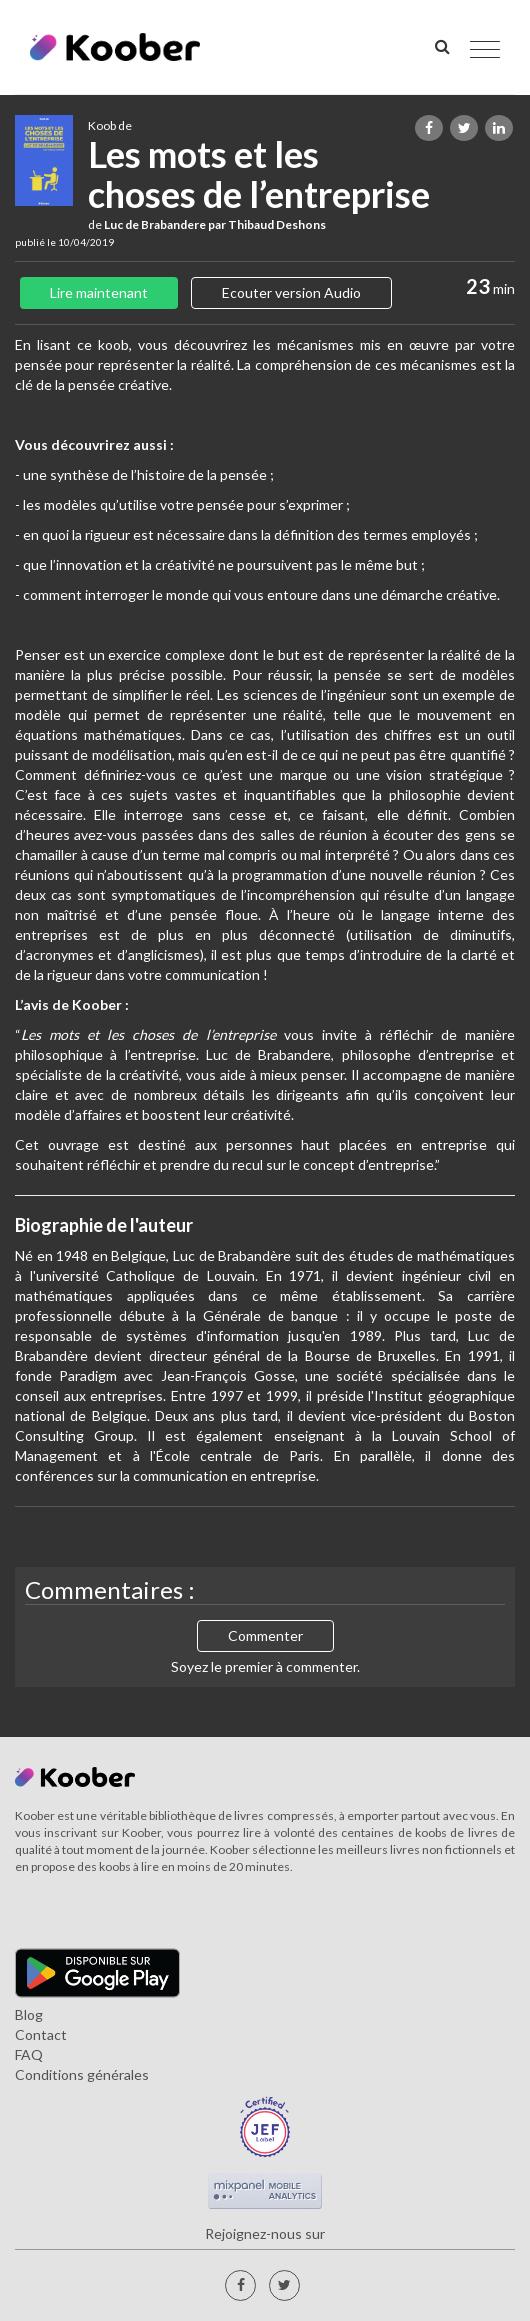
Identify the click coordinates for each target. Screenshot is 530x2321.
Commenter (265, 1635)
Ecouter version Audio (291, 292)
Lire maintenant (99, 292)
